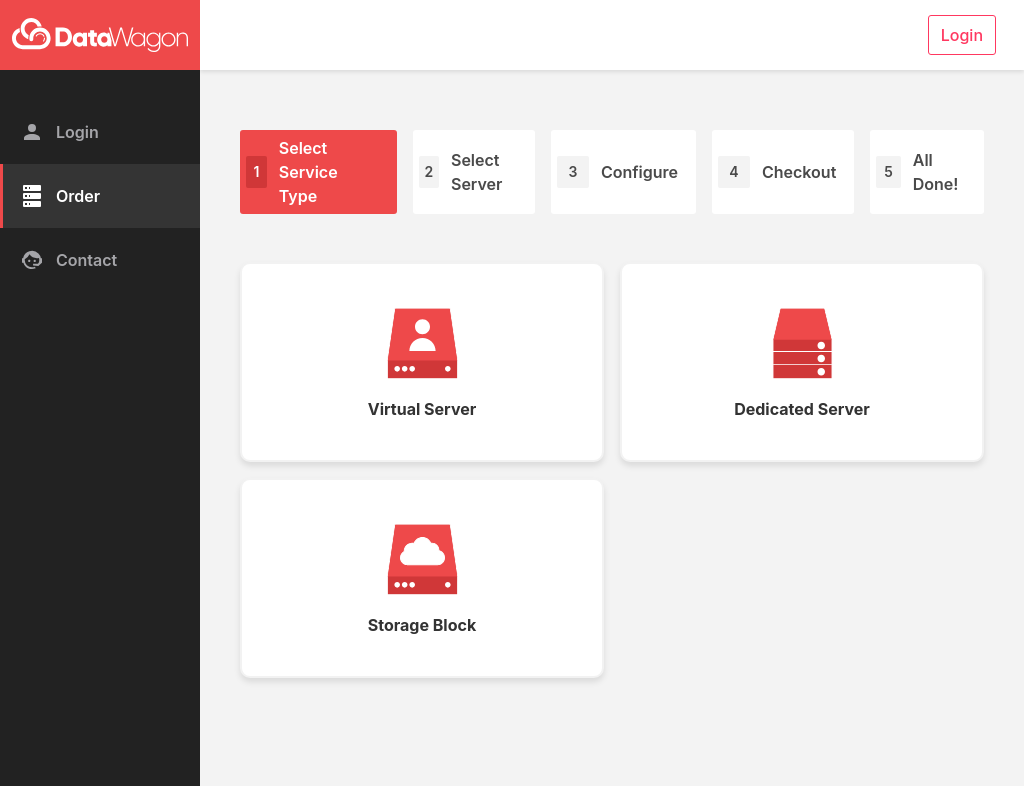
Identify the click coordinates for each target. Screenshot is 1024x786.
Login (59, 132)
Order (60, 196)
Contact (68, 260)
